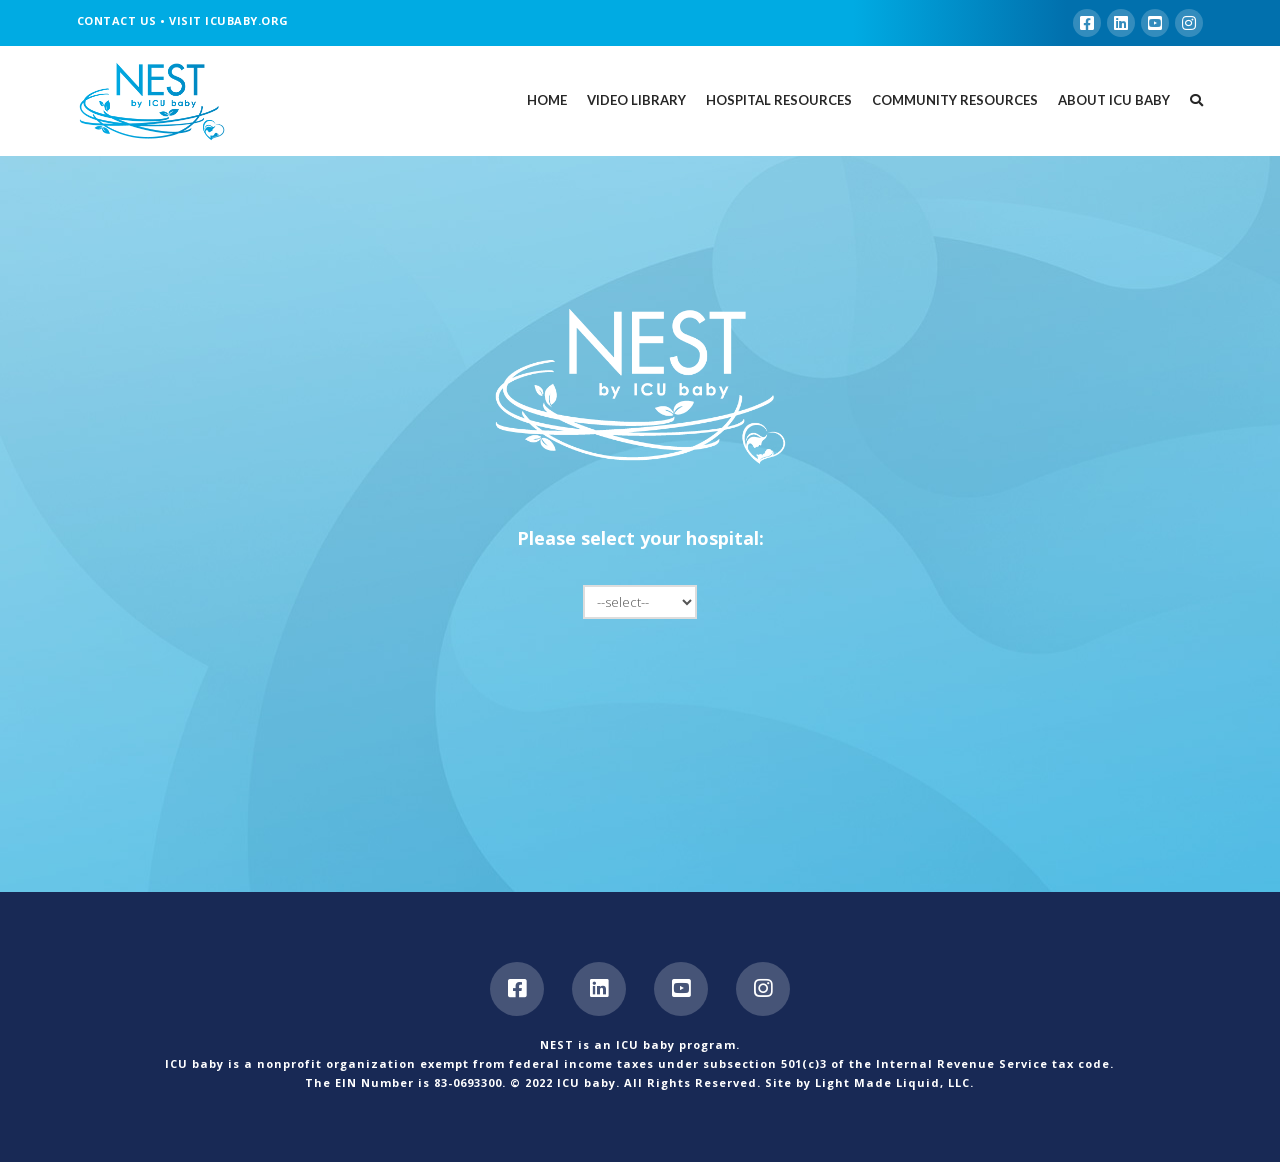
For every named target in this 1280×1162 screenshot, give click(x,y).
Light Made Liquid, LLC (892, 1082)
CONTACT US (117, 20)
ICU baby (586, 1082)
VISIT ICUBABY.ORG (229, 20)
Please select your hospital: (640, 538)
